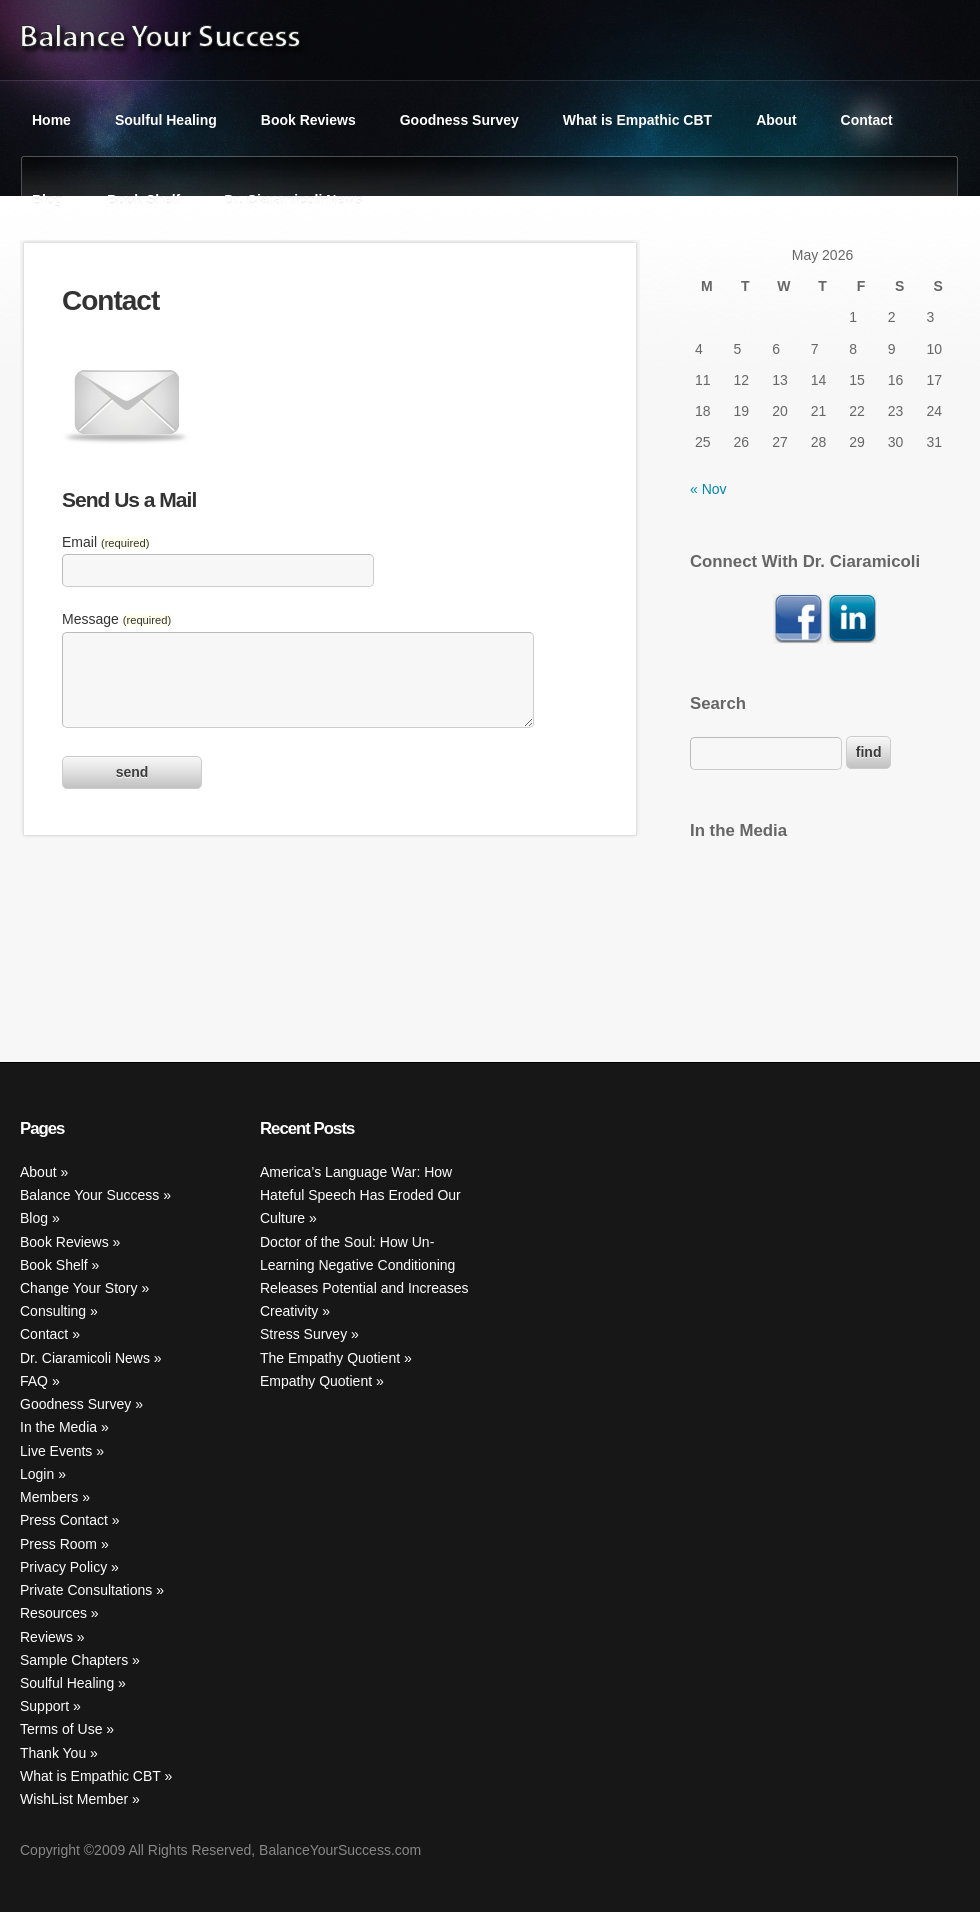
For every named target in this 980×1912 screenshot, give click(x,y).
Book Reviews (308, 120)
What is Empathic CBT (637, 120)
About (776, 120)
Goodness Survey (459, 120)
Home (51, 120)
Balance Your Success (89, 1195)
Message (116, 619)
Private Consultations (86, 1590)
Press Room (58, 1544)
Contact (867, 120)
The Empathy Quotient (330, 1358)
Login (37, 1474)
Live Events (56, 1451)
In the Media (58, 1427)
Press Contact (64, 1520)
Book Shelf (143, 200)
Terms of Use (61, 1729)
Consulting (53, 1311)
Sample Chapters (74, 1660)
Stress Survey (303, 1334)
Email (105, 542)
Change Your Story (79, 1288)
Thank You (53, 1753)
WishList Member (74, 1799)
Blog (47, 200)
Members (49, 1497)
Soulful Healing (166, 120)
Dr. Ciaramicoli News (293, 200)
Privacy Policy (63, 1567)
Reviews (46, 1637)
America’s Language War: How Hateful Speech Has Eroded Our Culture (360, 1195)
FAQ (34, 1381)
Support (44, 1706)
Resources (53, 1613)
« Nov (708, 489)
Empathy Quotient (316, 1381)
